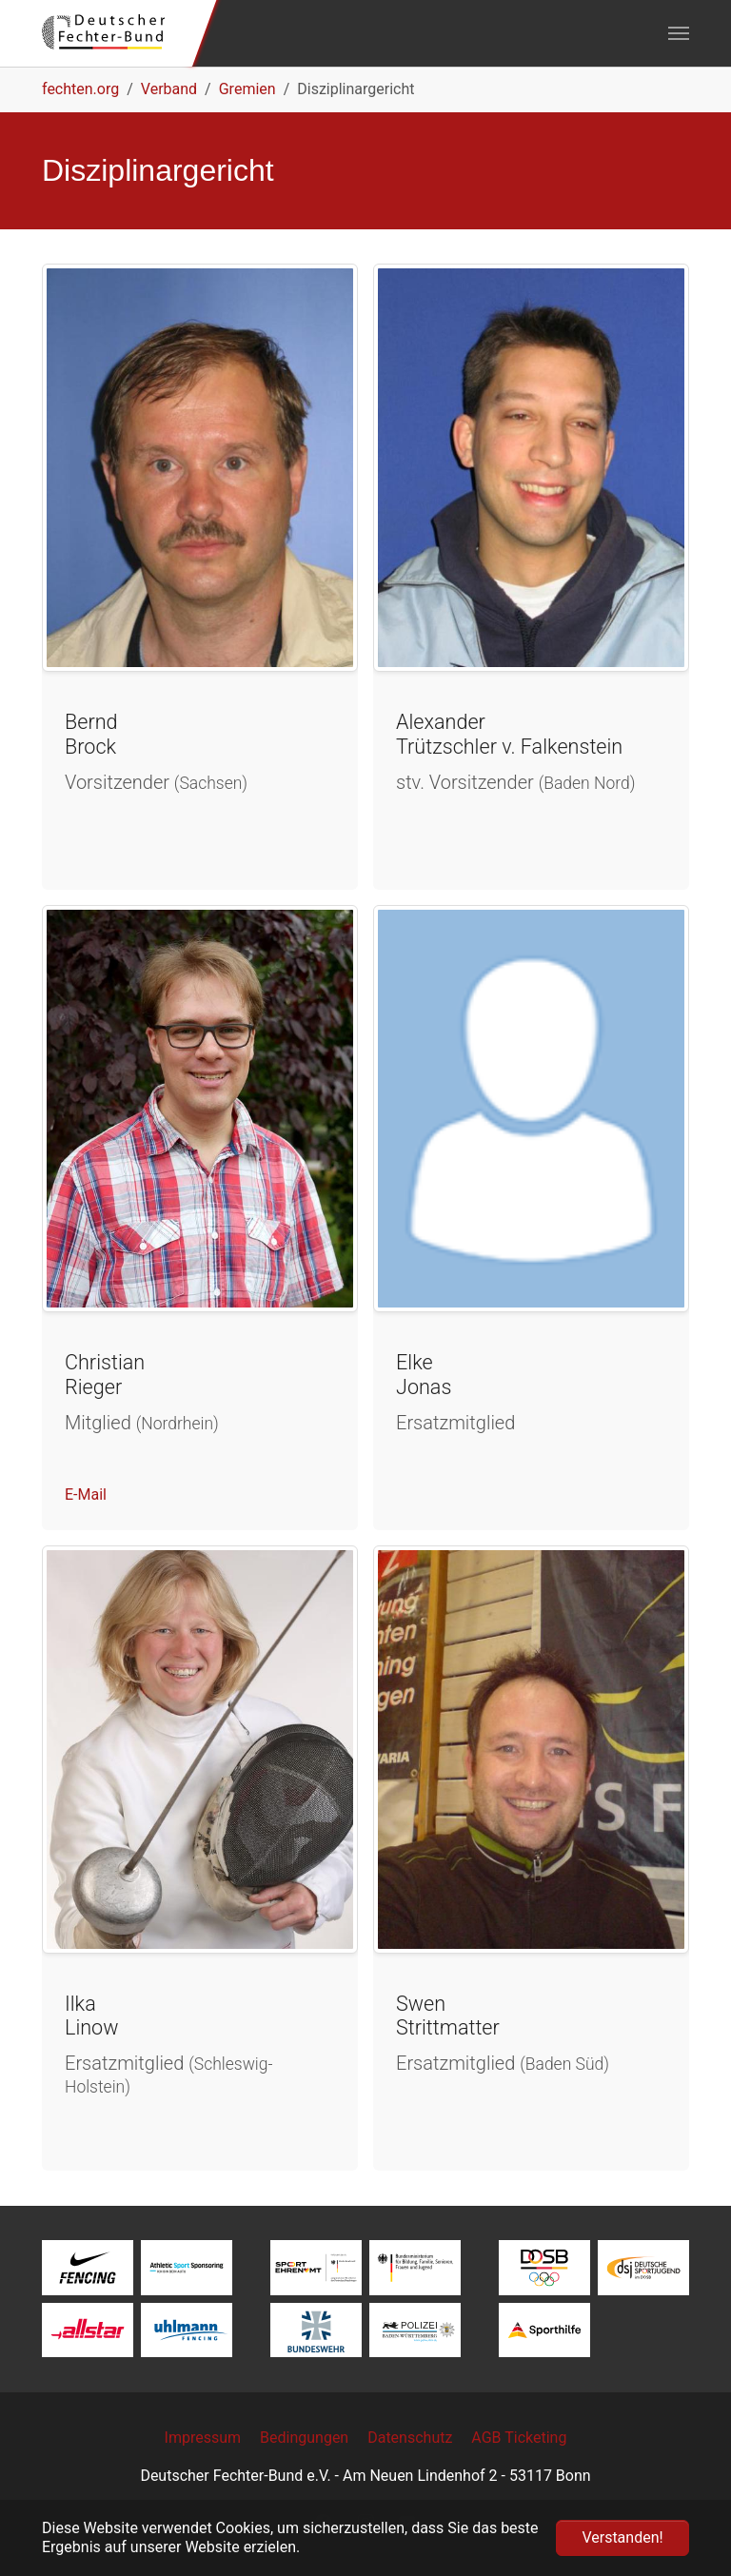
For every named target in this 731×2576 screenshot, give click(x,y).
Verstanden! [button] (622, 2537)
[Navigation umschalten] (678, 33)
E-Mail (86, 1494)
